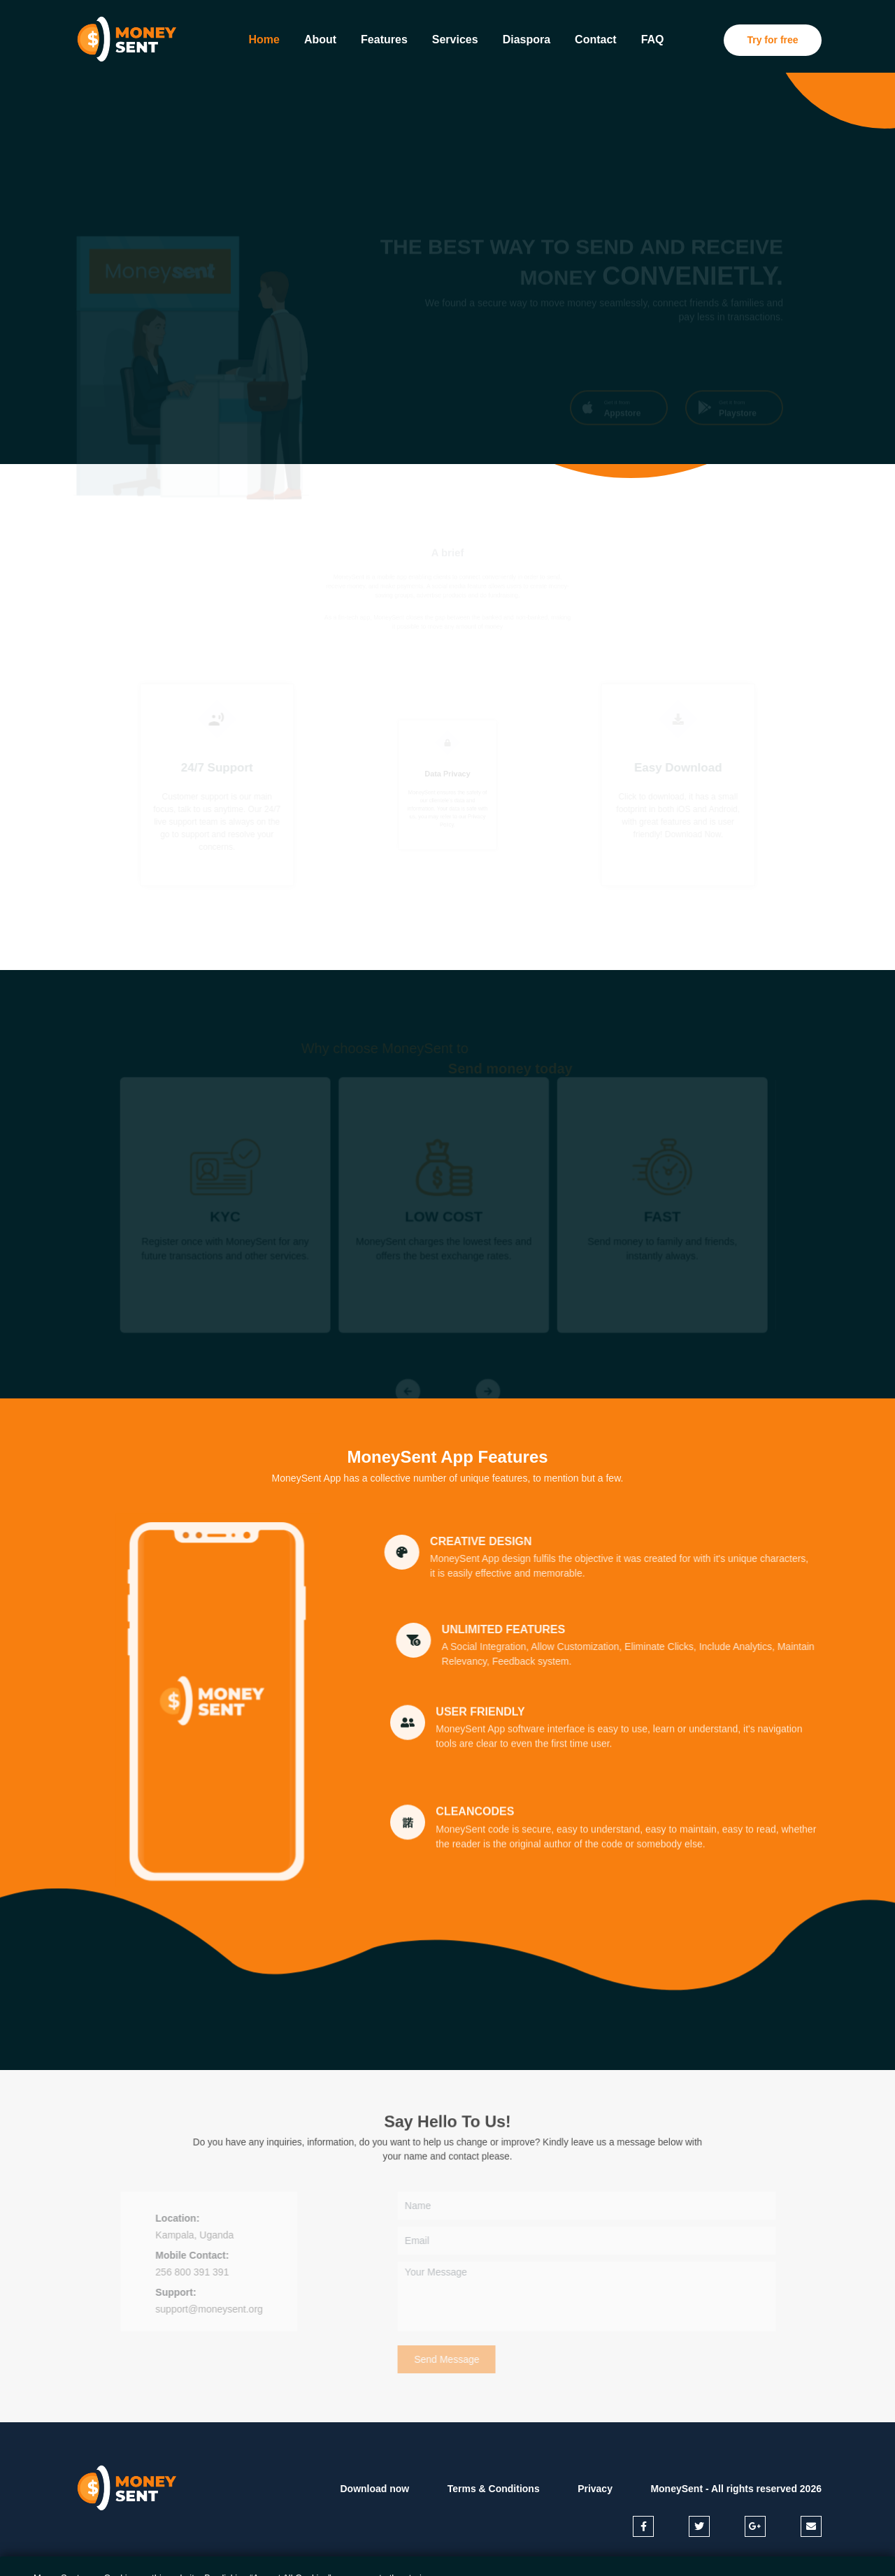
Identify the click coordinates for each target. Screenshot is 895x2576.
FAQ (652, 39)
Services (455, 39)
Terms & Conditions (494, 2488)
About (320, 39)
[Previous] (407, 1393)
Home (265, 38)
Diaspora (526, 39)
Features (384, 39)
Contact (596, 39)
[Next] (488, 1393)
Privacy (595, 2488)
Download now (374, 2488)
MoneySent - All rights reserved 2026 (736, 2488)
